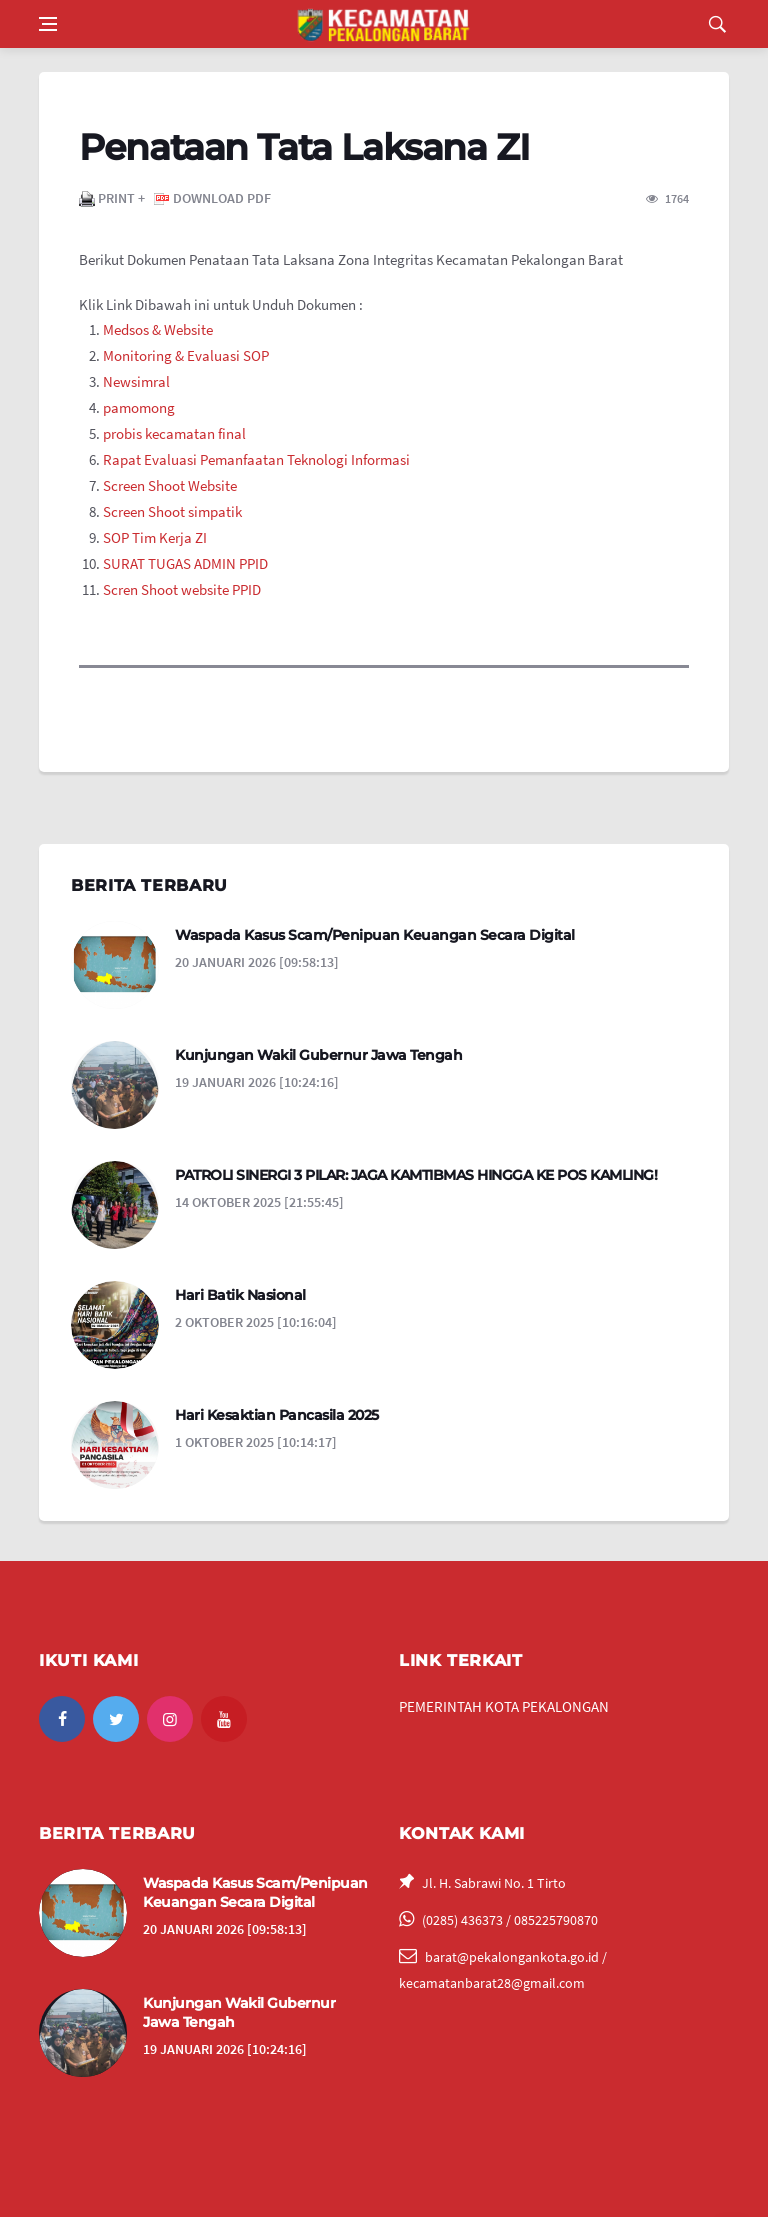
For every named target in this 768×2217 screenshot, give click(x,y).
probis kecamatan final (174, 433)
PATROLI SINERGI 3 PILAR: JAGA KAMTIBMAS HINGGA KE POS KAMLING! (416, 1175)
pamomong (139, 407)
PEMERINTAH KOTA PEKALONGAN (504, 1706)
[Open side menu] (48, 24)
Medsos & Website (158, 329)
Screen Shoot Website (170, 485)
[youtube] (224, 1719)
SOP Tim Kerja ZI (156, 537)
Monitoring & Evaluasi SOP (186, 355)
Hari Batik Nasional (240, 1295)
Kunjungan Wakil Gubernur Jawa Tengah (318, 1055)
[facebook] (62, 1719)
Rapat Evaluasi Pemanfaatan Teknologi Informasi (256, 459)
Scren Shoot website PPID (182, 589)
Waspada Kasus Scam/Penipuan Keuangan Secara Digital (375, 935)
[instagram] (170, 1719)
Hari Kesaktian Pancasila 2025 (277, 1415)
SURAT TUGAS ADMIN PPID (187, 563)
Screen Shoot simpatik (172, 511)
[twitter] (116, 1719)
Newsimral (136, 381)
